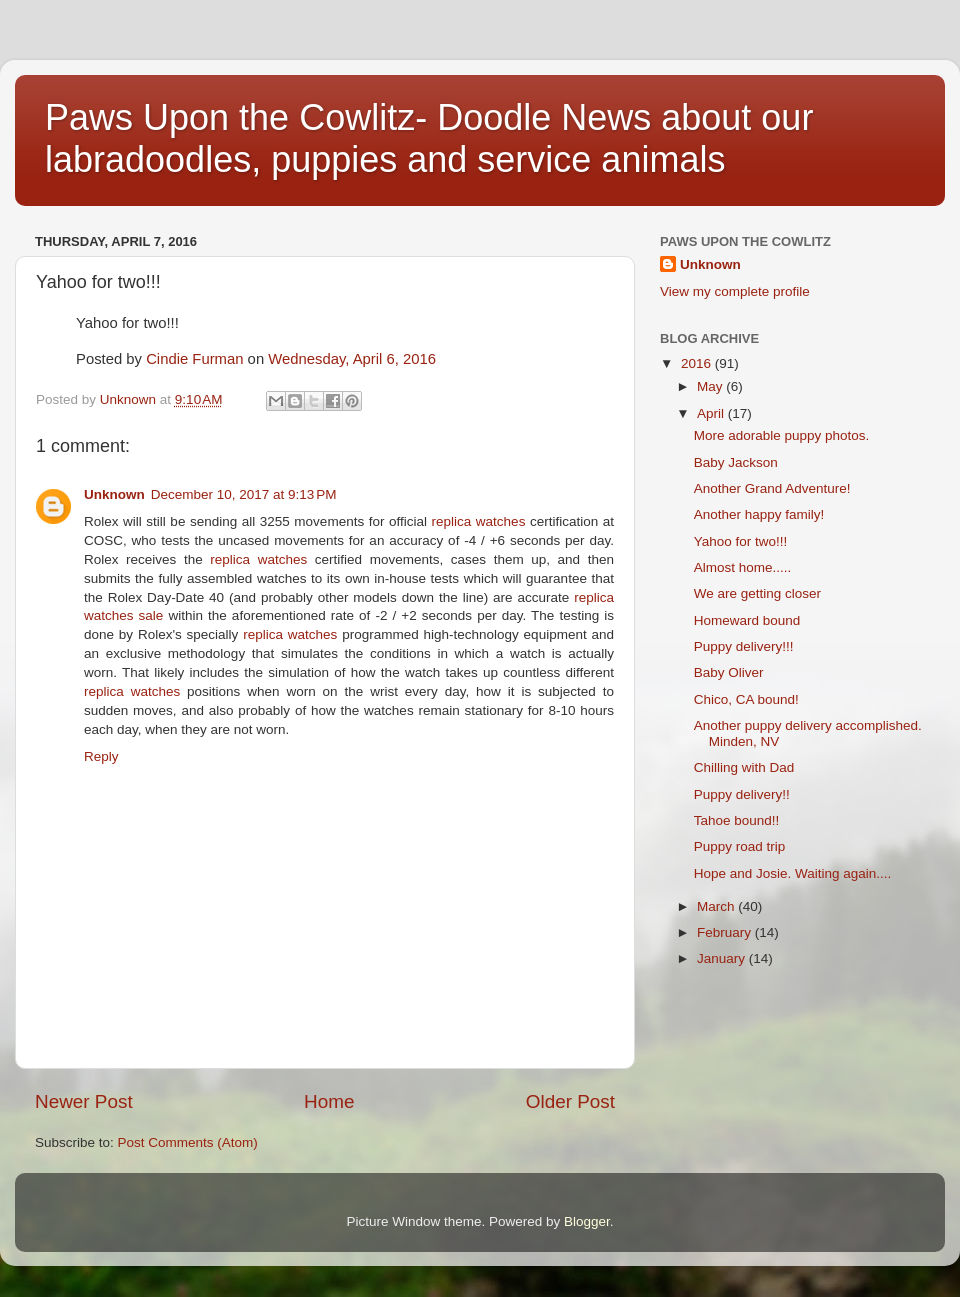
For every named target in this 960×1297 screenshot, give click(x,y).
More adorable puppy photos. (782, 435)
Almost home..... (743, 567)
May (711, 386)
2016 (698, 363)
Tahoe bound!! (737, 820)
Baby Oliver (729, 672)
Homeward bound (747, 620)
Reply (101, 756)
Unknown (114, 494)
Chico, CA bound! (746, 699)
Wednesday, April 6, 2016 (352, 359)
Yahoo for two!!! (741, 541)
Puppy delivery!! (742, 794)
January (723, 958)
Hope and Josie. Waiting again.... (793, 873)
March (717, 906)
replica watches (479, 521)
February (726, 932)
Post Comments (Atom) (188, 1142)
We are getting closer (757, 593)
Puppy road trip (740, 846)
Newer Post (84, 1101)
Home (329, 1101)
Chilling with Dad (744, 767)
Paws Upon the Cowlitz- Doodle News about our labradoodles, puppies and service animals (429, 138)
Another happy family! (759, 514)
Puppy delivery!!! (744, 646)
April (712, 413)
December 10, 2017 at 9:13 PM (244, 494)
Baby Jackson (736, 462)
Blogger (587, 1221)
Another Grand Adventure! (772, 488)
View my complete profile (735, 291)
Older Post (570, 1101)
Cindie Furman (194, 359)
